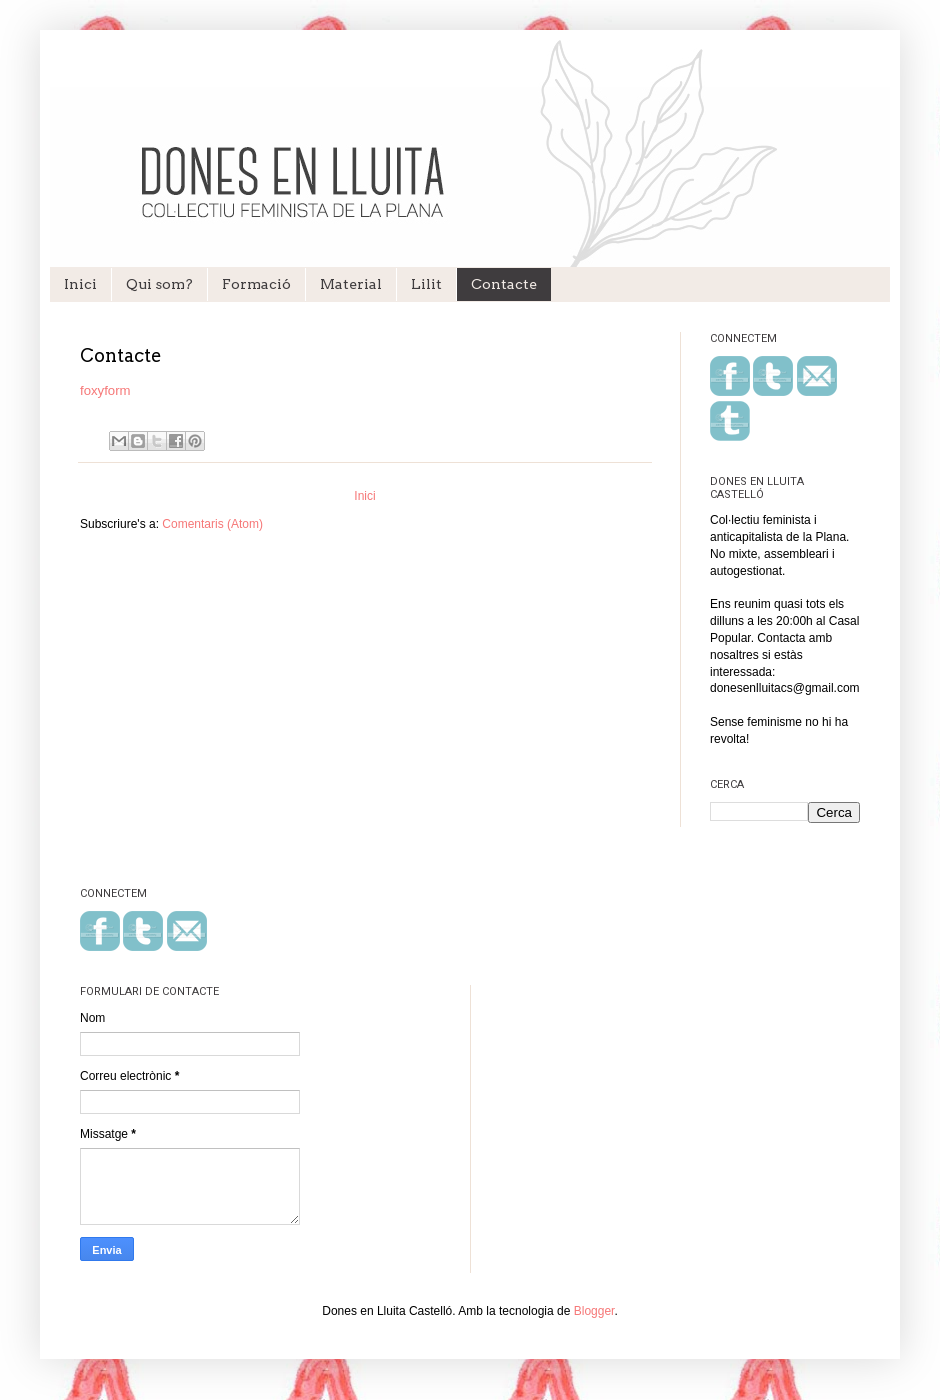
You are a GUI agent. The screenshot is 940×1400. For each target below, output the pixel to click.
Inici (80, 284)
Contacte (504, 284)
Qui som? (159, 284)
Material (351, 284)
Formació (256, 284)
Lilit (426, 284)
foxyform (105, 390)
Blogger (594, 1311)
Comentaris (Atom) (212, 524)
